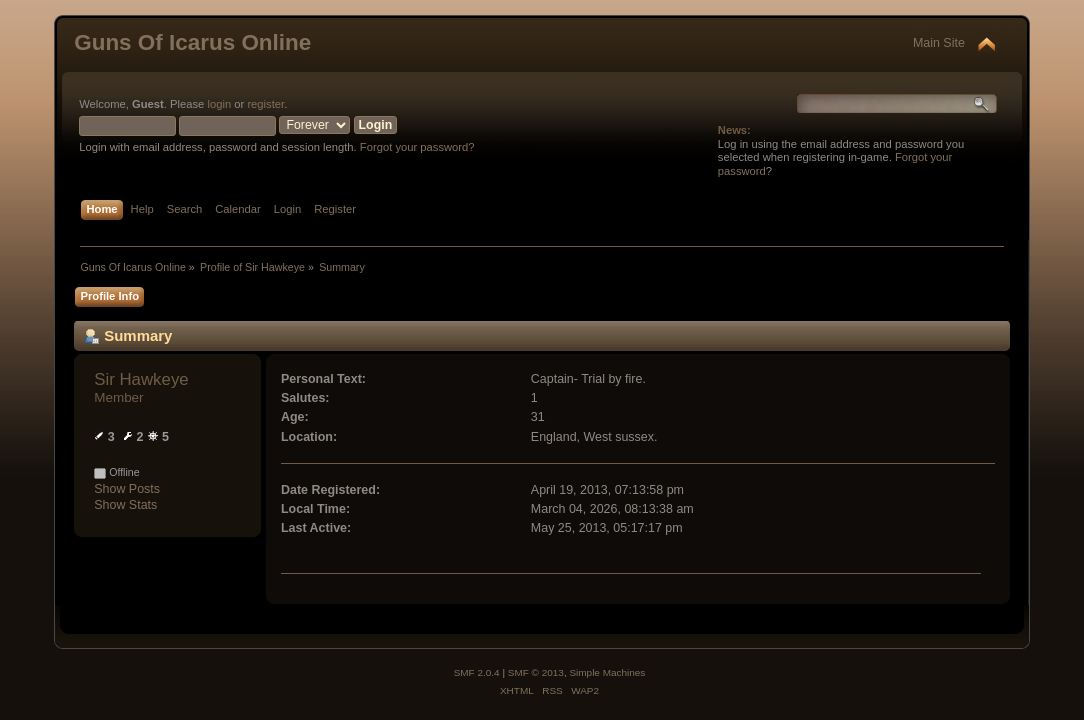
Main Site (939, 43)
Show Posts (127, 489)
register (265, 104)
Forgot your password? (417, 147)
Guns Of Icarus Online (192, 42)
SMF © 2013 (536, 672)
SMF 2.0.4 (477, 672)
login (219, 104)
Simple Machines (607, 672)
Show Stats (125, 505)
